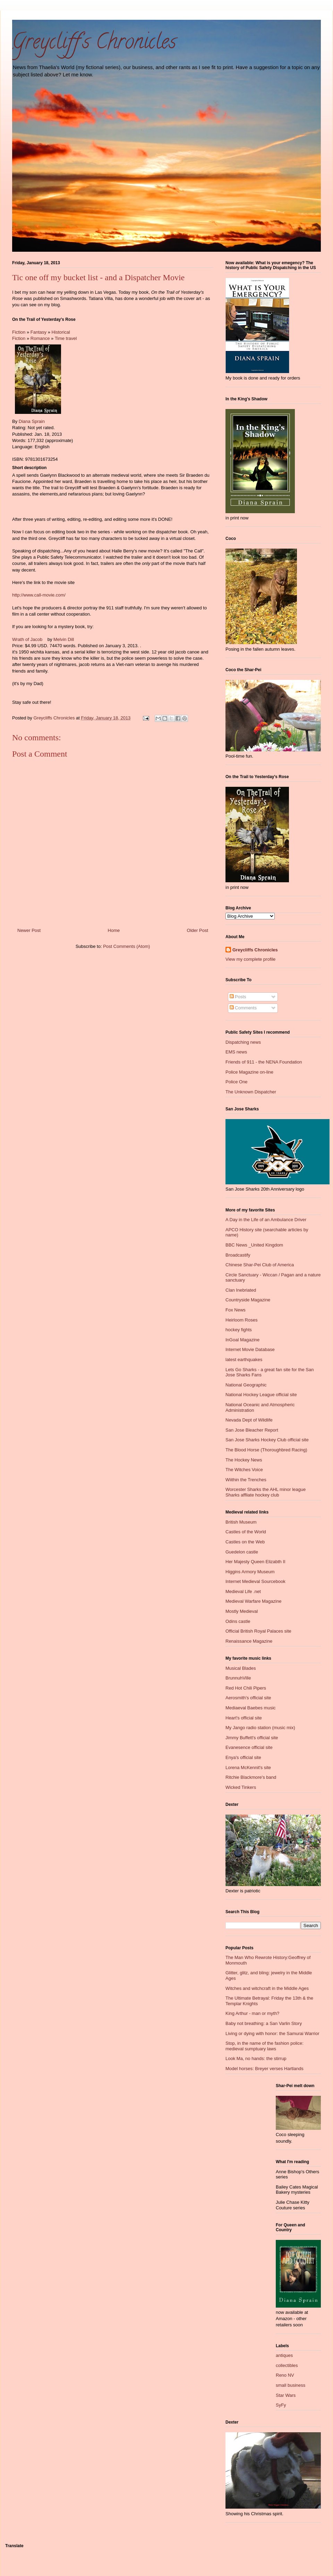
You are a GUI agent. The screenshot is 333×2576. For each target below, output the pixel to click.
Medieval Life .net (243, 1591)
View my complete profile (250, 959)
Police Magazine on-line (249, 1072)
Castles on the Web (245, 1541)
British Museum (241, 1522)
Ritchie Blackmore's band (250, 1777)
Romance (40, 338)
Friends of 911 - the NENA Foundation (263, 1062)
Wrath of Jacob (27, 639)
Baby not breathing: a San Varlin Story (263, 2023)
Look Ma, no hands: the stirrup (256, 2058)
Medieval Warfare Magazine (253, 1601)
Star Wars (286, 2395)
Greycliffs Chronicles (255, 949)
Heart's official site (243, 1717)
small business (290, 2385)
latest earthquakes (243, 1359)
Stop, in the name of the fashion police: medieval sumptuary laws (264, 2046)
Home (114, 930)
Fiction (18, 332)
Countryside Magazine (247, 1299)
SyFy (281, 2405)
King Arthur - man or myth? (252, 2013)
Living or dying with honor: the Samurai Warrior (272, 2033)
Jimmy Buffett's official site (251, 1737)
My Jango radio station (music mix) (260, 1727)
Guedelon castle (241, 1551)
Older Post (197, 930)
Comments (243, 1007)
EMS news (236, 1051)
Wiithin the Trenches (245, 1479)
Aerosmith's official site (248, 1697)
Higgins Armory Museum (250, 1571)
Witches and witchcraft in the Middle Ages (267, 1988)
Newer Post (29, 930)
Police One (236, 1081)
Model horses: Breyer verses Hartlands (264, 2068)
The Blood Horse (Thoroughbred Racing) (266, 1449)
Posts (238, 996)
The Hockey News (243, 1459)
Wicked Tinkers (240, 1787)
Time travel (66, 338)
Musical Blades (240, 1668)
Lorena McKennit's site (248, 1767)
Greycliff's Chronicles (94, 43)
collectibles (287, 2365)
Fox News (235, 1309)
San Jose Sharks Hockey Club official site (267, 1439)
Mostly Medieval (241, 1611)
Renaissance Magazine (248, 1641)
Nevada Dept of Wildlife (249, 1420)
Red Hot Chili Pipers (245, 1688)
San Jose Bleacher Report (251, 1430)
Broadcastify (237, 1255)
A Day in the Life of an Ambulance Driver (265, 1219)
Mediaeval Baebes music (250, 1707)
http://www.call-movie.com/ (39, 595)
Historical (60, 332)
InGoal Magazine (242, 1339)
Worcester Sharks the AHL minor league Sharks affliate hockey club (265, 1492)
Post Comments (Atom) (126, 946)
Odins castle (237, 1621)
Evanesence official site (249, 1747)
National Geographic (246, 1384)
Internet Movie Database (250, 1349)
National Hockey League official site (261, 1394)
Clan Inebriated (240, 1290)
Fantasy (38, 332)
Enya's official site (243, 1757)
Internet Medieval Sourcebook (255, 1581)
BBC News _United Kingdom (254, 1245)
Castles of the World (245, 1531)
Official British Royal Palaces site (258, 1631)
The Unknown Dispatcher (250, 1091)
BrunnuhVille (238, 1678)
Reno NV (285, 2375)
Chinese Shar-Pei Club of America (259, 1264)
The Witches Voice (244, 1469)
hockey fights (238, 1329)
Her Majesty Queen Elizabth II (255, 1561)
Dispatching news (243, 1042)
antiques (284, 2355)
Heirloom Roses (241, 1320)
